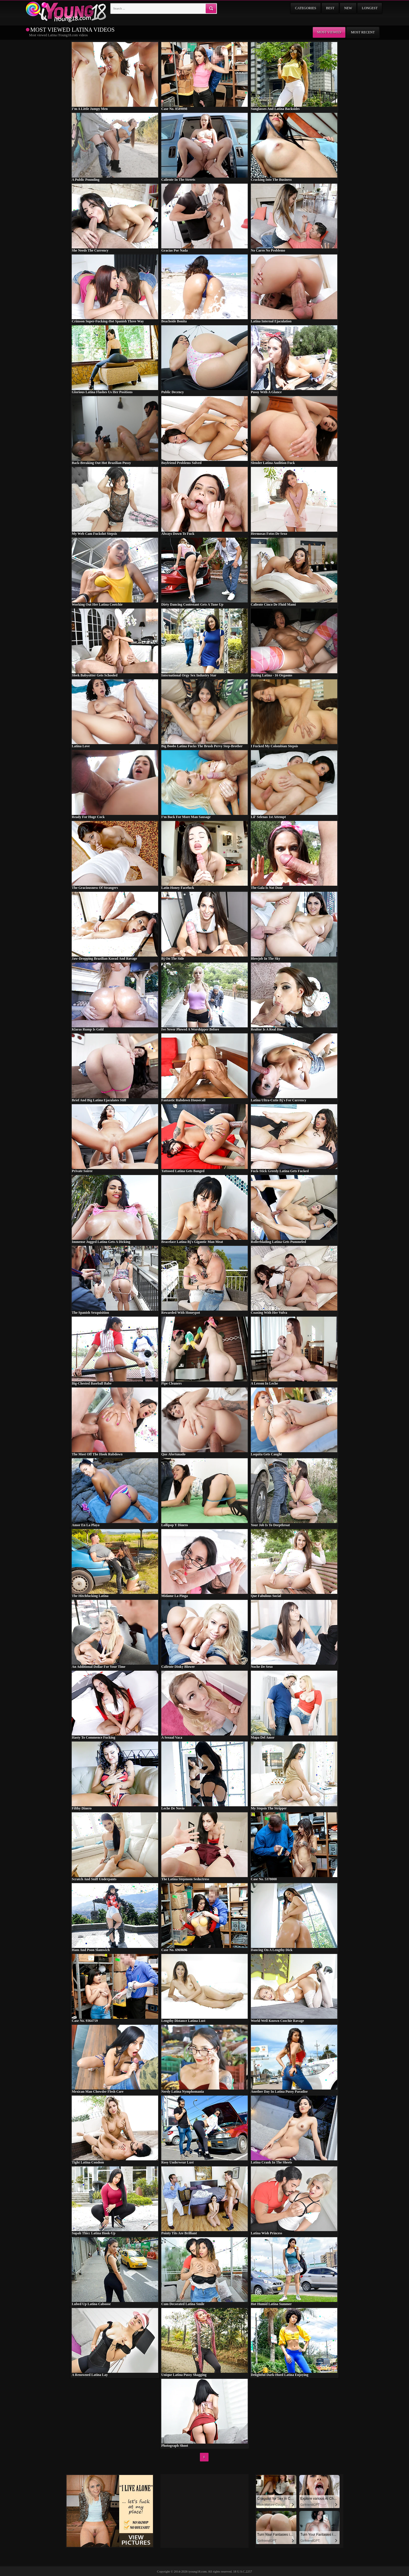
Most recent (363, 32)
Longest (370, 8)
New (348, 8)
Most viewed (329, 32)
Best (330, 8)
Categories (305, 8)
